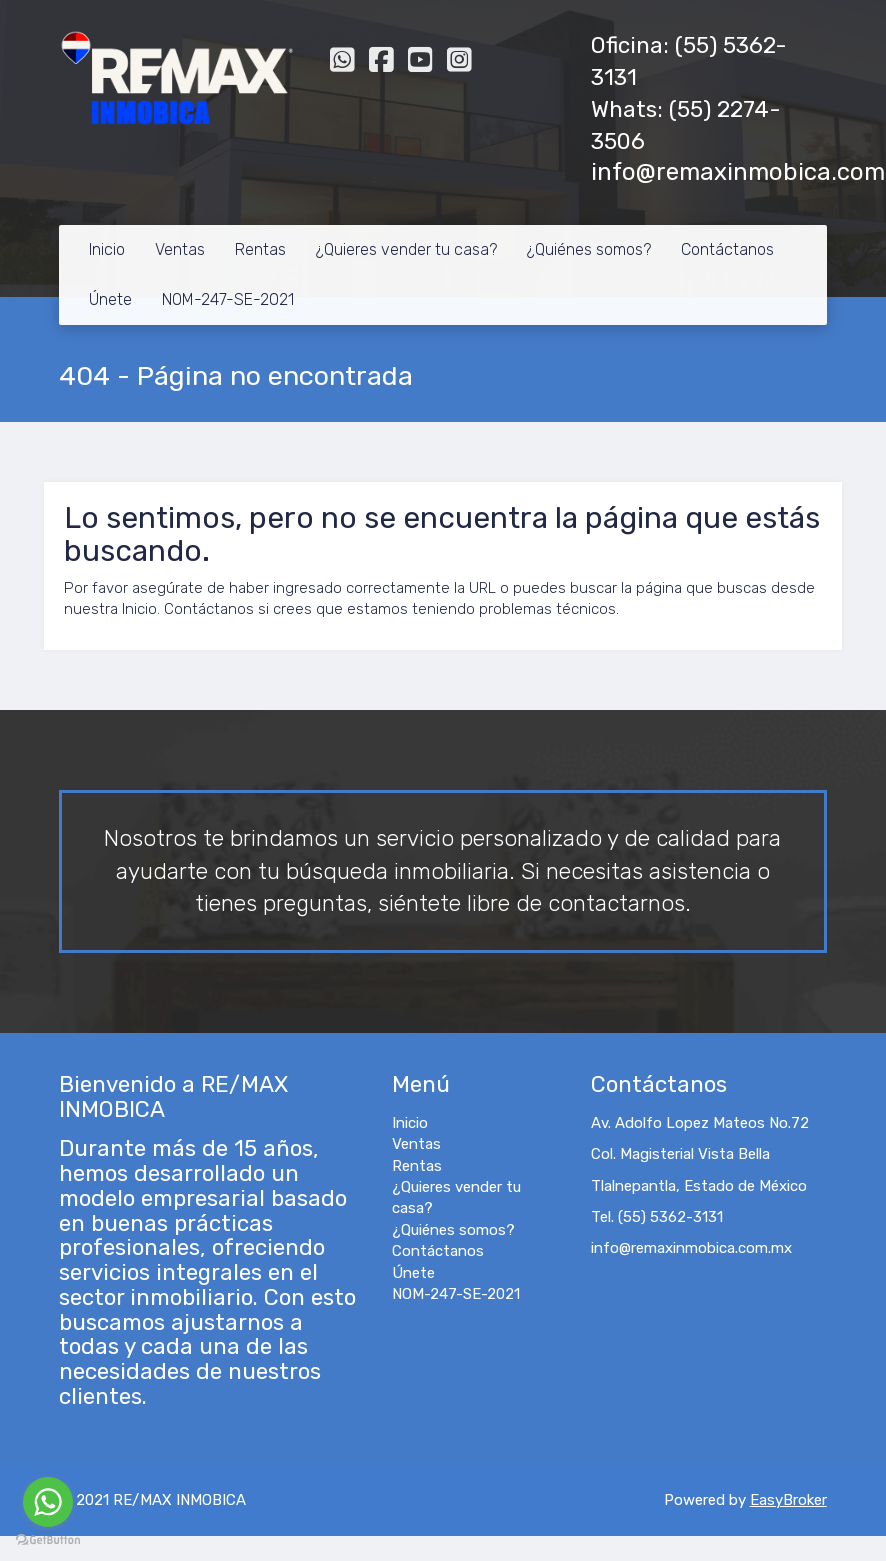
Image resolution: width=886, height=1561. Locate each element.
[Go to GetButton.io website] (48, 1540)
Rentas (260, 249)
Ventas (180, 249)
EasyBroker (788, 1500)
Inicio (107, 249)
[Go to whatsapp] (48, 1502)
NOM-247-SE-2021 (228, 299)
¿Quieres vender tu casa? (406, 249)
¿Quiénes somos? (589, 249)
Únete (110, 299)
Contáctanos (727, 249)
